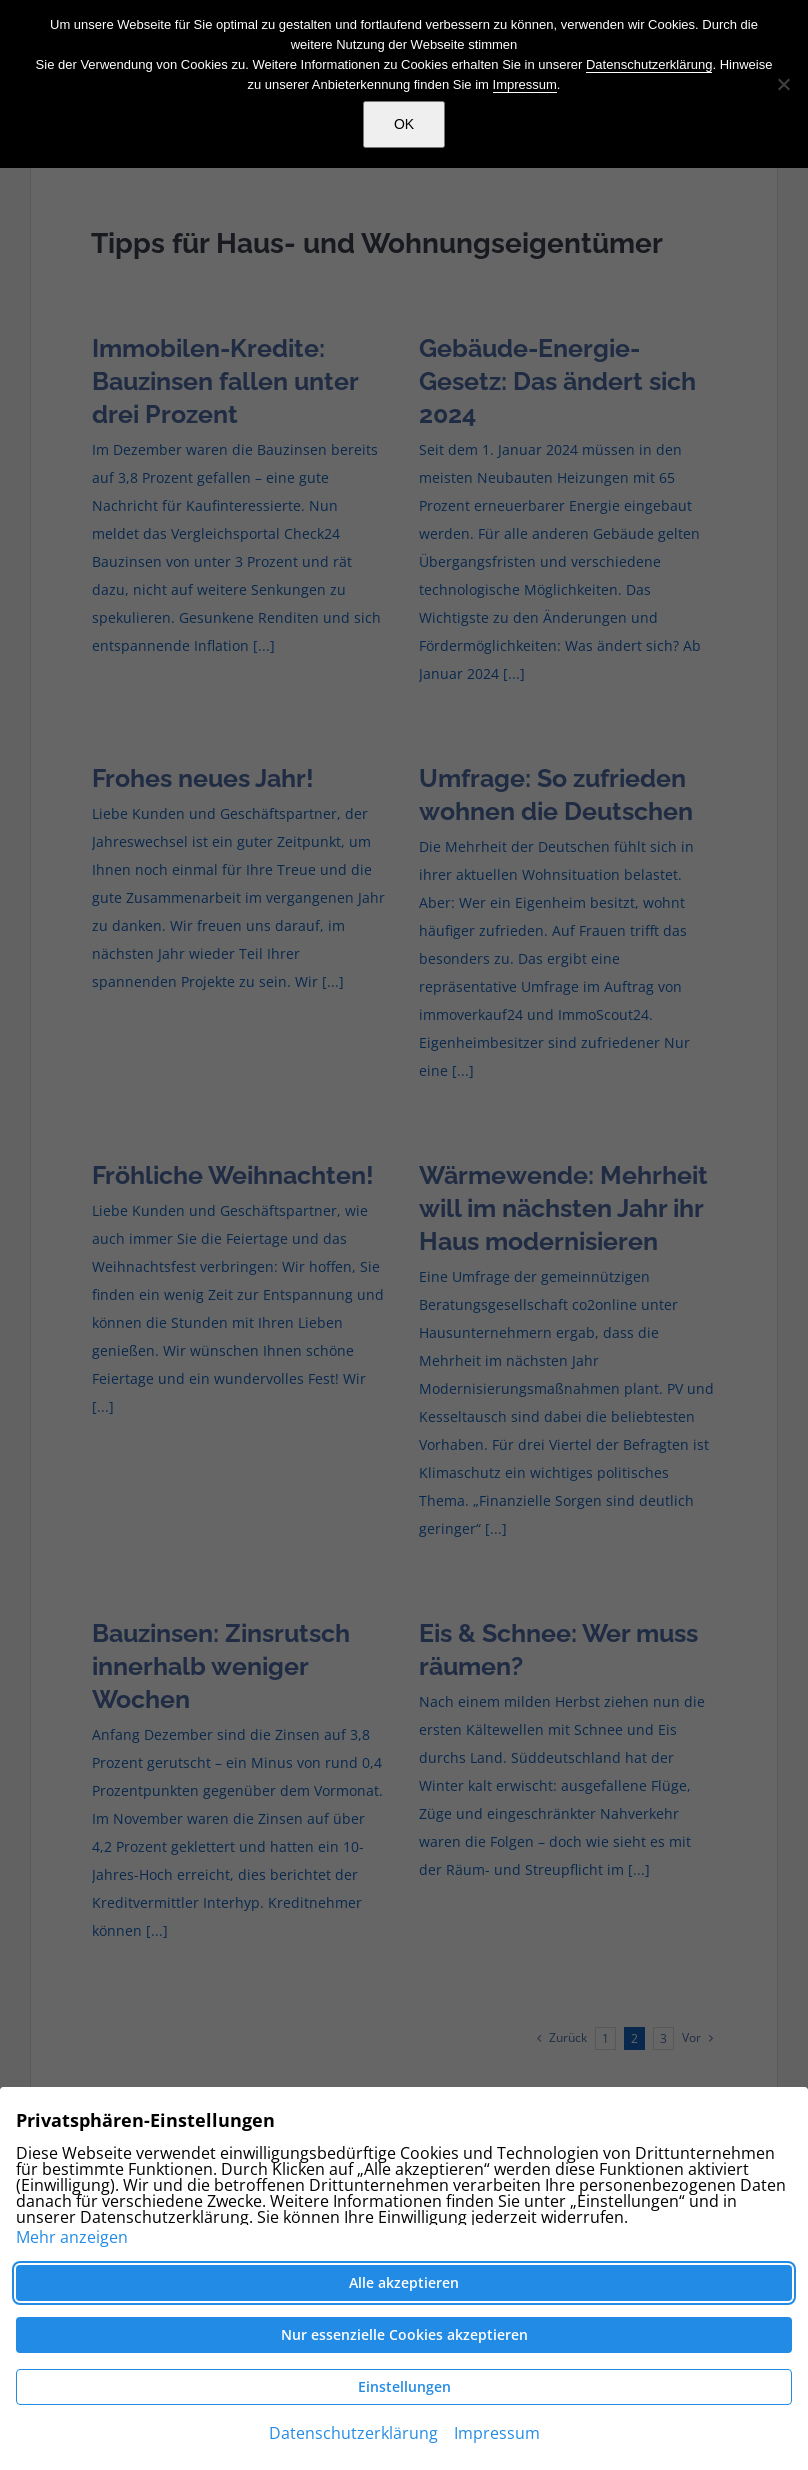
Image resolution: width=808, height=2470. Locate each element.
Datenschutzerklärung (649, 64)
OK (404, 124)
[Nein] (783, 84)
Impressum (525, 84)
